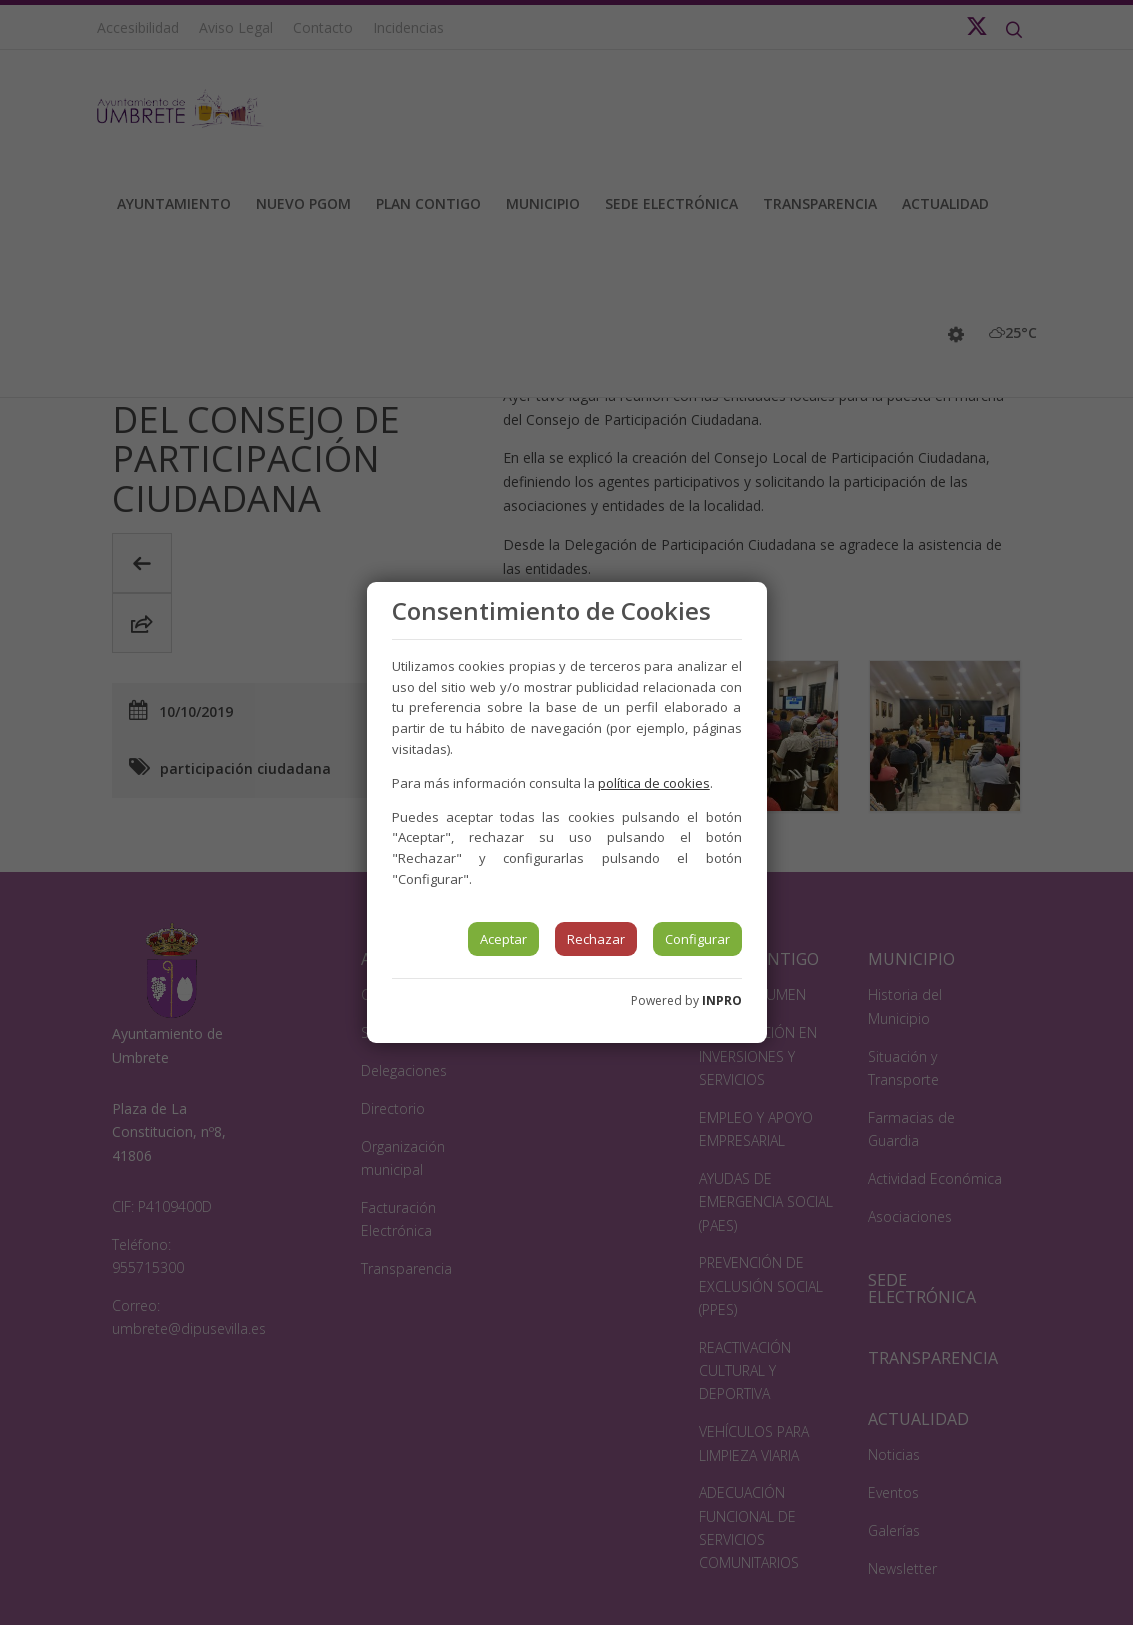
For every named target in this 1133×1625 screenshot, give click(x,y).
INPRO (722, 1000)
